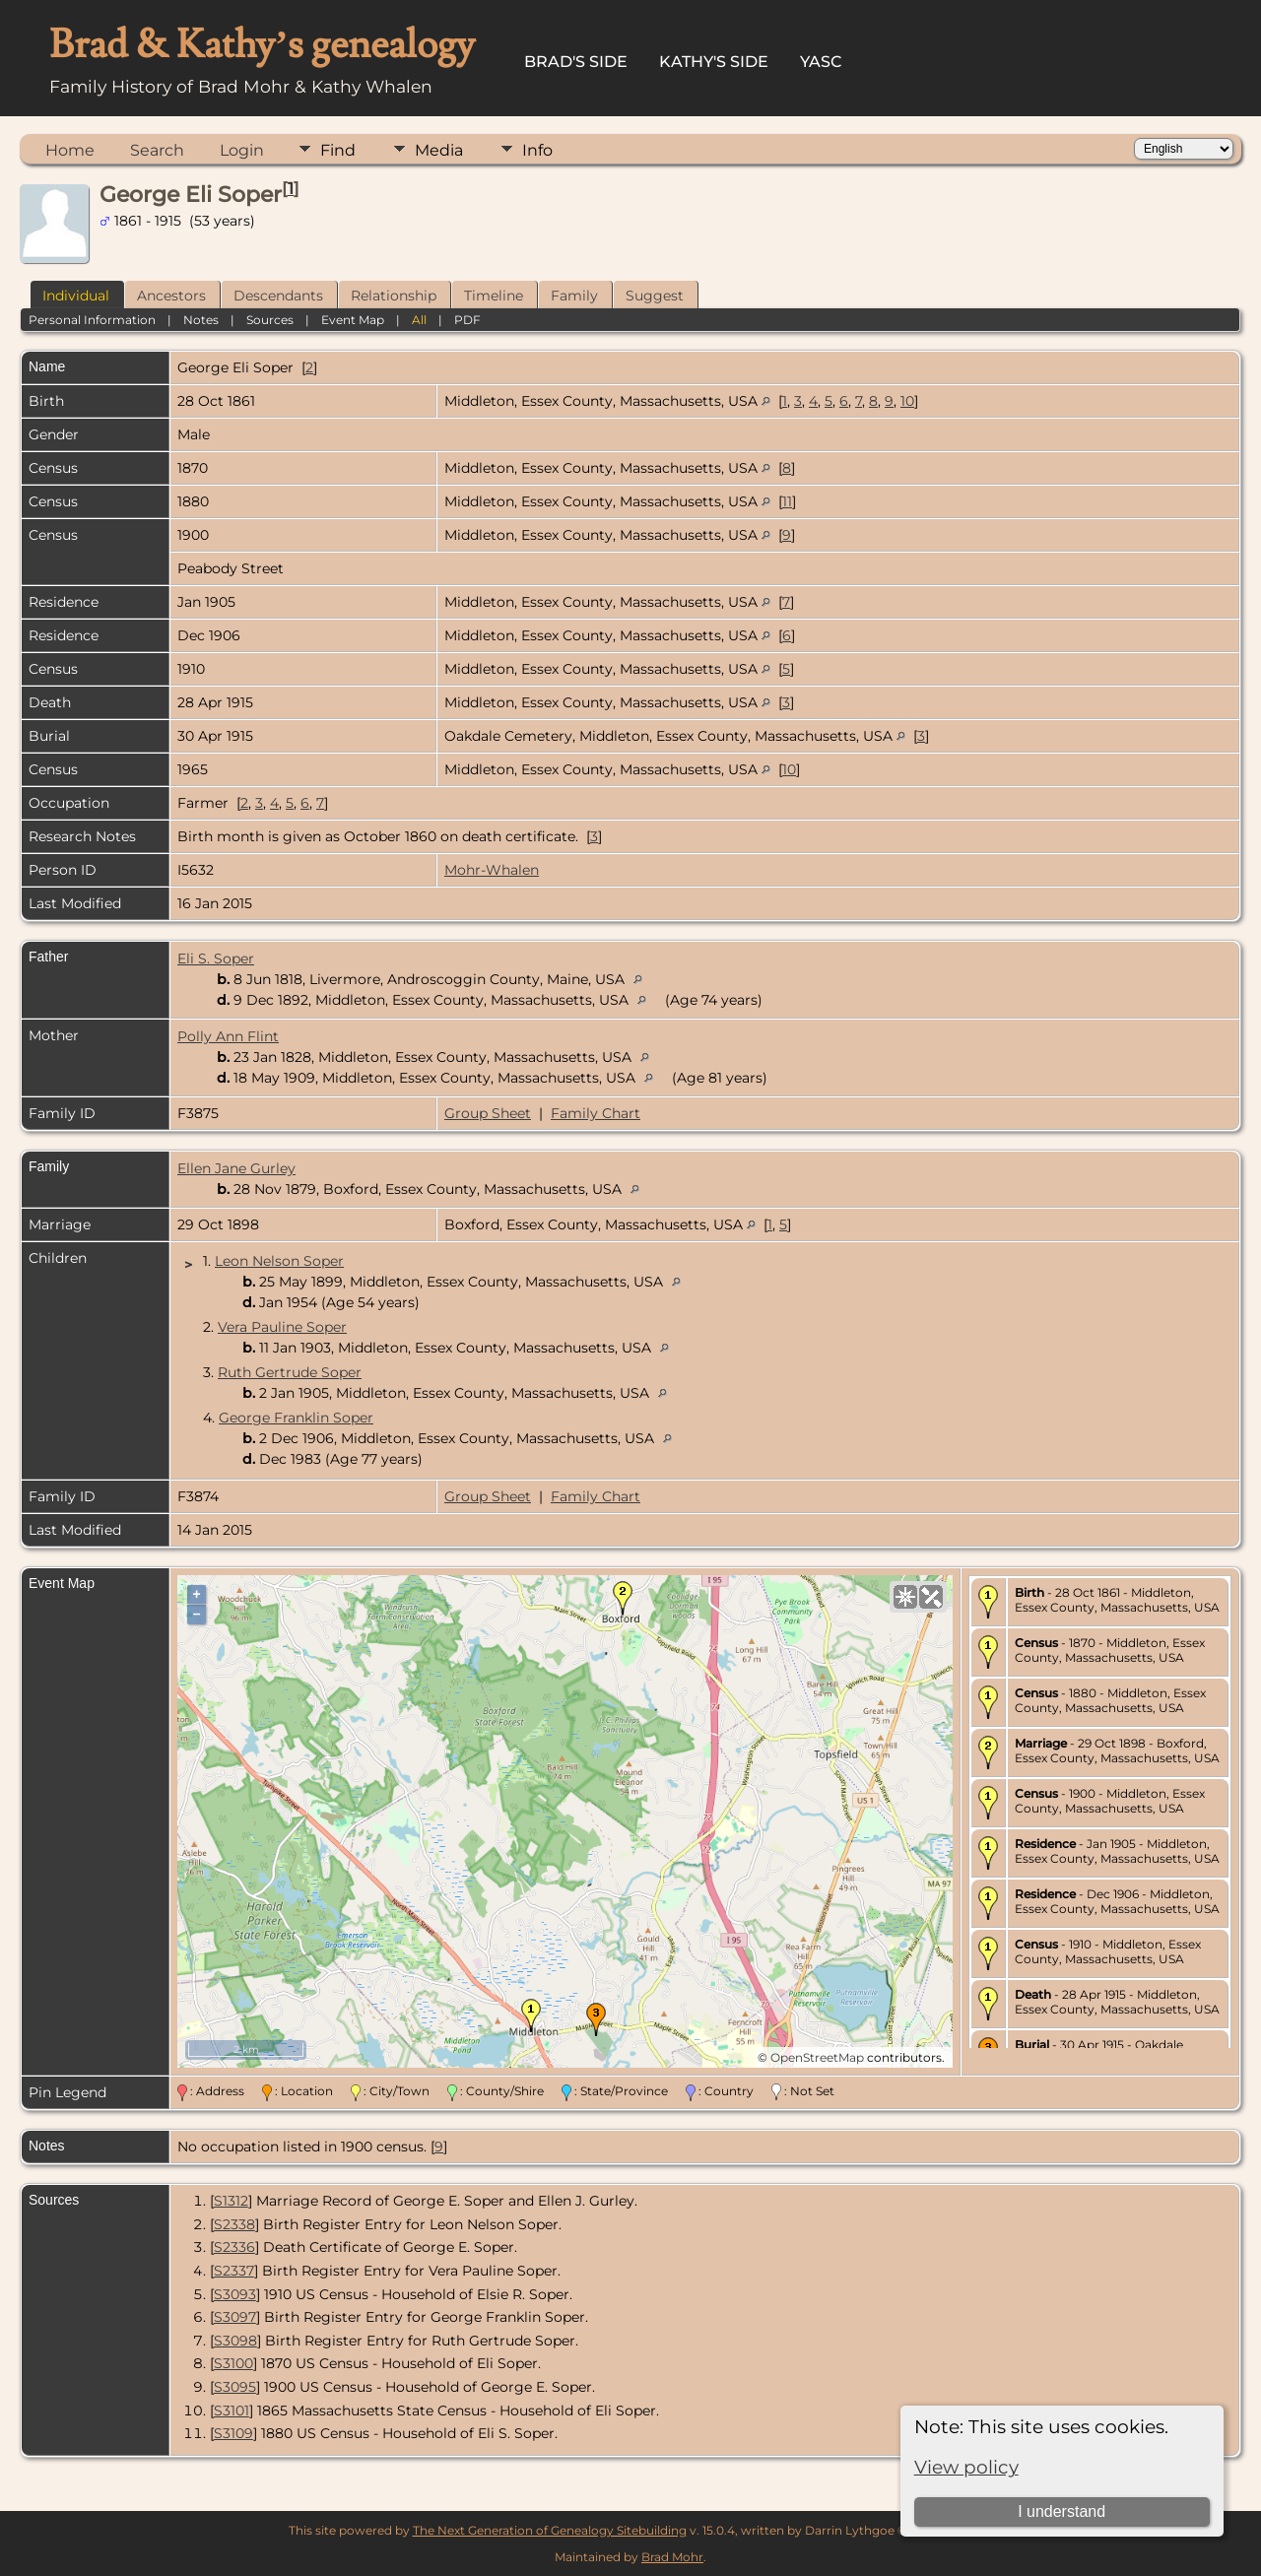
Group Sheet (487, 1113)
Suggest (655, 295)
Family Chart (595, 1113)
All (419, 319)
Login (242, 150)
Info (537, 150)
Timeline (493, 295)
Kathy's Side (713, 61)
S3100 (233, 2363)
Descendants (278, 295)
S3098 (235, 2340)
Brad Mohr (672, 2556)
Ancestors (171, 295)
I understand (1061, 2511)
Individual (75, 295)
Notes (201, 319)
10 (907, 401)
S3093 (235, 2294)
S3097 (235, 2317)
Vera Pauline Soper (282, 1327)
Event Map (352, 319)
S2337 (234, 2270)
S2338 (234, 2224)
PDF (467, 319)
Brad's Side (576, 61)
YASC (821, 61)
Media (439, 150)
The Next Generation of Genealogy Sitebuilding (550, 2530)
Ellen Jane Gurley (236, 1168)
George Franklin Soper (296, 1417)
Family (574, 295)
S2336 (234, 2247)
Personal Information (92, 319)
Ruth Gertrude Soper (290, 1372)
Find (338, 150)
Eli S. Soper (215, 958)
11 (787, 501)
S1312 (231, 2201)
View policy (966, 2467)
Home (70, 150)
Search (157, 150)
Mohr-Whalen (491, 870)
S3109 (233, 2433)
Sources (270, 319)
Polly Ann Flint (228, 1036)
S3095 (235, 2387)
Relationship (393, 295)
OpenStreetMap (817, 2057)
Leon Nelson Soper (279, 1261)
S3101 (231, 2410)
